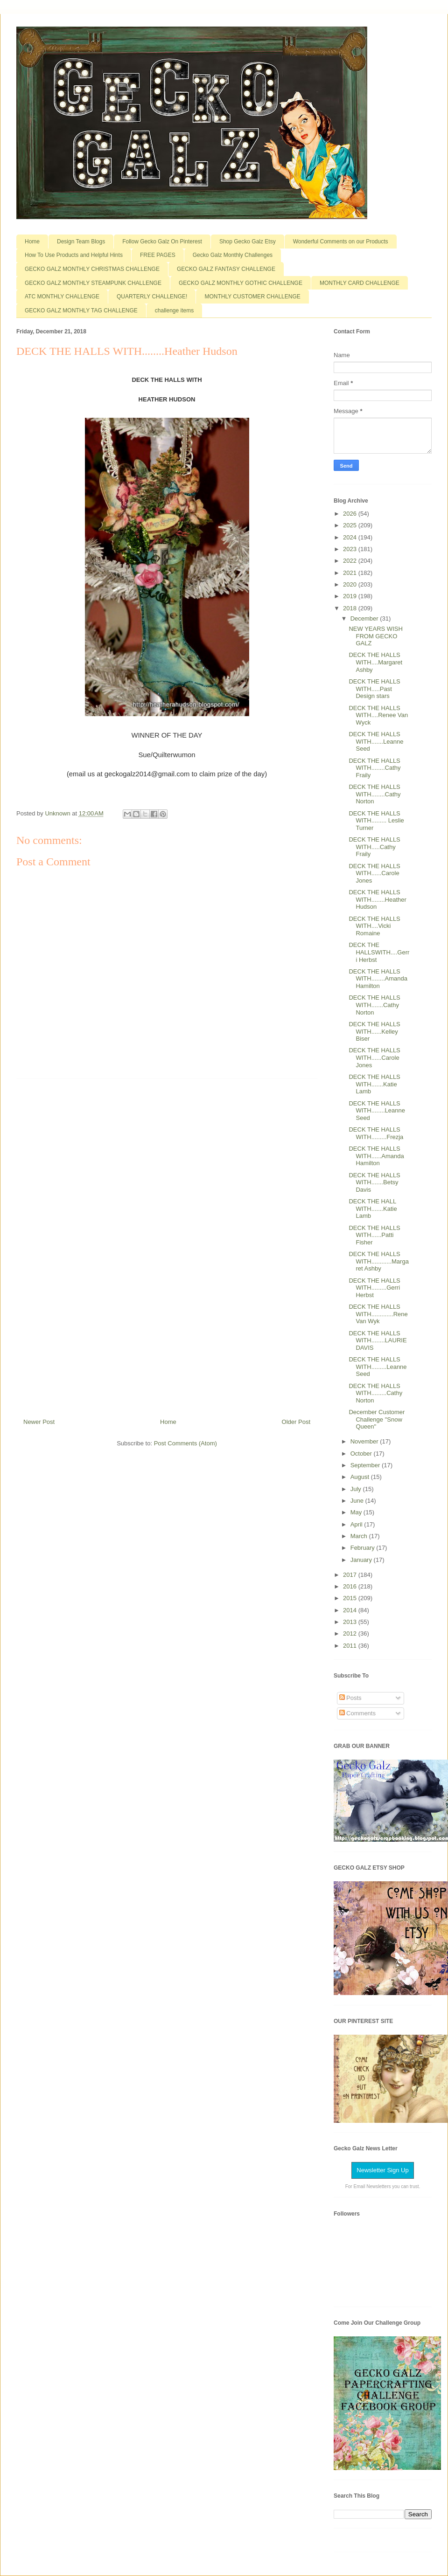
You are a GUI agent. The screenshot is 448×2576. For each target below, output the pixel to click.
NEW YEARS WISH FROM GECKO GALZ (375, 636)
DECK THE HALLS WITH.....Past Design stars (374, 688)
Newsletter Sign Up (382, 2170)
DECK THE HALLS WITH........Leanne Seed (377, 1110)
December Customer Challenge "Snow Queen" (377, 1419)
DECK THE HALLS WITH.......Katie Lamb (374, 1084)
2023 (350, 549)
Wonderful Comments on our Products (340, 241)
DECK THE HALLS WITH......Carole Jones (374, 873)
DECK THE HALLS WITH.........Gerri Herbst (374, 1287)
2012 (350, 1633)
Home (32, 241)
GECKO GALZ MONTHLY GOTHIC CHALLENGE (240, 283)
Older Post (296, 1421)
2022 (350, 560)
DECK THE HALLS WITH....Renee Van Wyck (378, 715)
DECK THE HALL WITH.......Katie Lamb (373, 1208)
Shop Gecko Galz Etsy (247, 241)
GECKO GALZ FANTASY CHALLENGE (226, 269)
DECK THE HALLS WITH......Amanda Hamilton (376, 1156)
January (362, 1559)
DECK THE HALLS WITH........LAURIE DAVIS (377, 1340)
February (363, 1547)
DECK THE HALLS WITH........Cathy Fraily (374, 768)
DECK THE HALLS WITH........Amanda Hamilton (378, 978)
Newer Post (39, 1421)
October (362, 1453)
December (365, 618)
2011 (350, 1645)
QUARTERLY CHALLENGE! (152, 296)
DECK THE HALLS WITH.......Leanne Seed (376, 741)
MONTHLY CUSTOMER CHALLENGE (252, 296)
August (360, 1476)
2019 (350, 596)
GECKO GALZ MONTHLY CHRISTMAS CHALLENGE (92, 269)
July (356, 1488)
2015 (350, 1598)
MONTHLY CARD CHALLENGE (359, 283)
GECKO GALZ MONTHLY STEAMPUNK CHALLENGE (93, 283)
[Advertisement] (167, 1245)
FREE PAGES (157, 255)
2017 (350, 1574)
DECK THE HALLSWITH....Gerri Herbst (379, 952)
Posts (350, 1697)
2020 (350, 584)
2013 (350, 1621)
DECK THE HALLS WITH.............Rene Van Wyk (378, 1314)
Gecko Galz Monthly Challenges (233, 255)
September (366, 1465)
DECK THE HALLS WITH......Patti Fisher (374, 1235)
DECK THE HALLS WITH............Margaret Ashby (378, 1261)
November (365, 1441)
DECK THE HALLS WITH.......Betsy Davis (374, 1182)
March (359, 1536)
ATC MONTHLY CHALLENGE (62, 296)
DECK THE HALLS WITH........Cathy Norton (374, 794)
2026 (350, 513)
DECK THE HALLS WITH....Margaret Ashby (375, 662)
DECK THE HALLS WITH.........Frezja (376, 1133)
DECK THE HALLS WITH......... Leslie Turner (376, 820)
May (357, 1512)
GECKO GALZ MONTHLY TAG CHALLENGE (81, 310)
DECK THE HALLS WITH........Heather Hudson (377, 899)
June (357, 1500)
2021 (350, 572)
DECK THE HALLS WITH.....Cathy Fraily (374, 846)
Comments (357, 1713)
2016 (350, 1586)
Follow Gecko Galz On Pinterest (162, 241)
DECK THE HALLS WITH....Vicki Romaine (374, 926)
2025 (350, 525)
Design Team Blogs (81, 241)
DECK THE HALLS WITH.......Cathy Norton (374, 1004)
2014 (350, 1610)
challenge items (174, 310)
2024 (350, 537)
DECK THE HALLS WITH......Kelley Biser (374, 1031)
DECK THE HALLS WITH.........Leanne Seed (377, 1366)
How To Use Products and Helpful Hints (74, 255)
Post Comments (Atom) (185, 1443)
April (357, 1524)
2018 (350, 608)
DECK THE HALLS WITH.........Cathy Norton (375, 1393)
